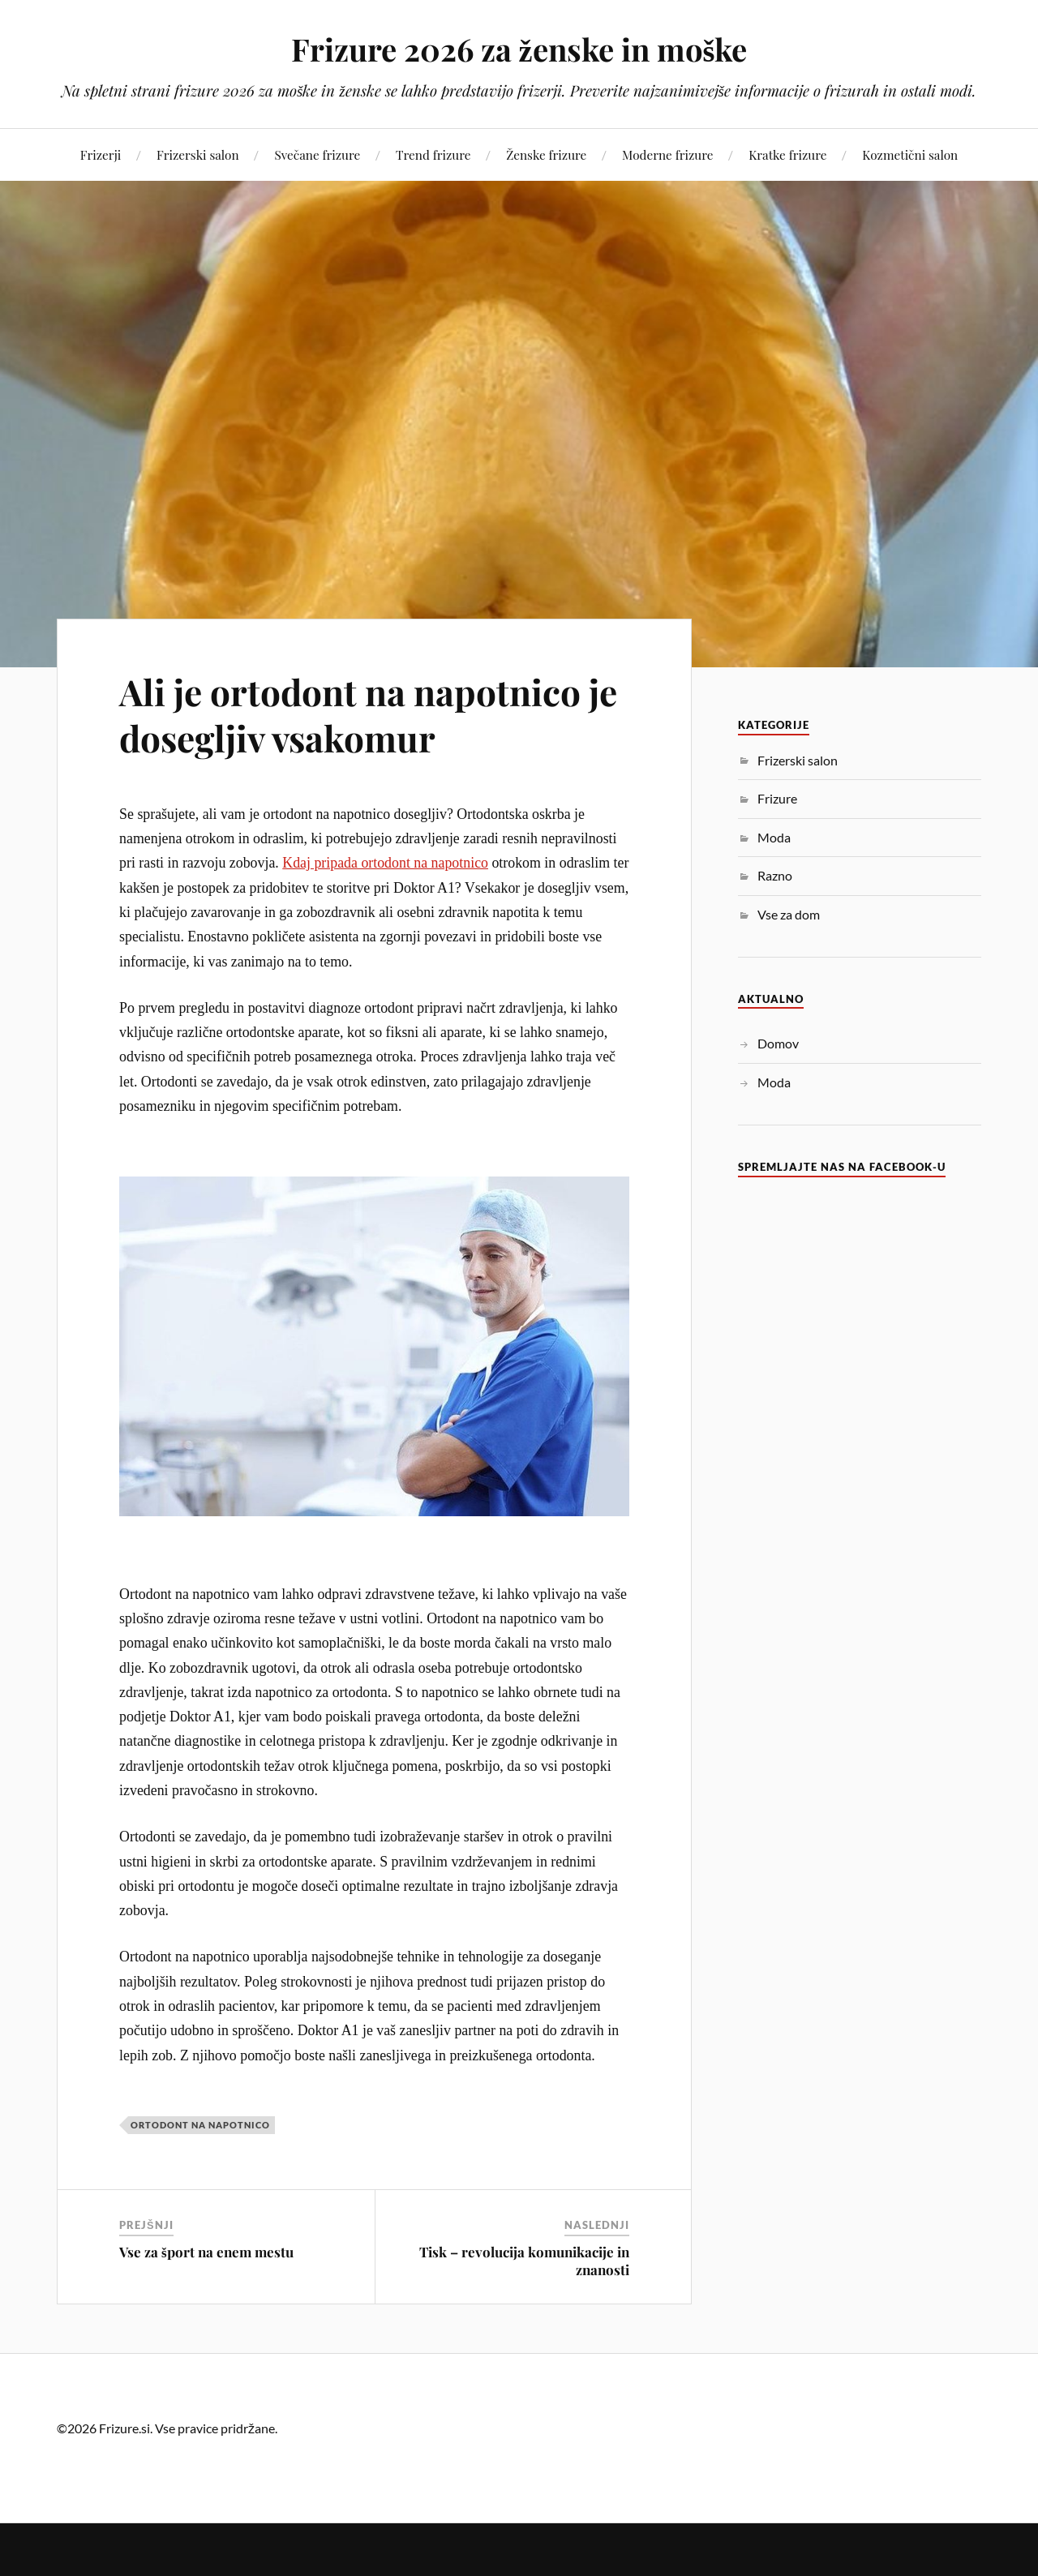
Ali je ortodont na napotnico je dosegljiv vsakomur (368, 714)
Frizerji (100, 154)
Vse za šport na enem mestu (206, 2252)
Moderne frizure (667, 154)
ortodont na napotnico (200, 2125)
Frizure (777, 798)
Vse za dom (788, 914)
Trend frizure (433, 154)
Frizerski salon (198, 154)
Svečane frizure (317, 154)
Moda (774, 837)
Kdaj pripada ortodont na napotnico (385, 863)
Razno (774, 875)
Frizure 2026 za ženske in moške (519, 49)
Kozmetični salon (910, 154)
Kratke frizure (787, 154)
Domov (778, 1043)
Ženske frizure (546, 154)
